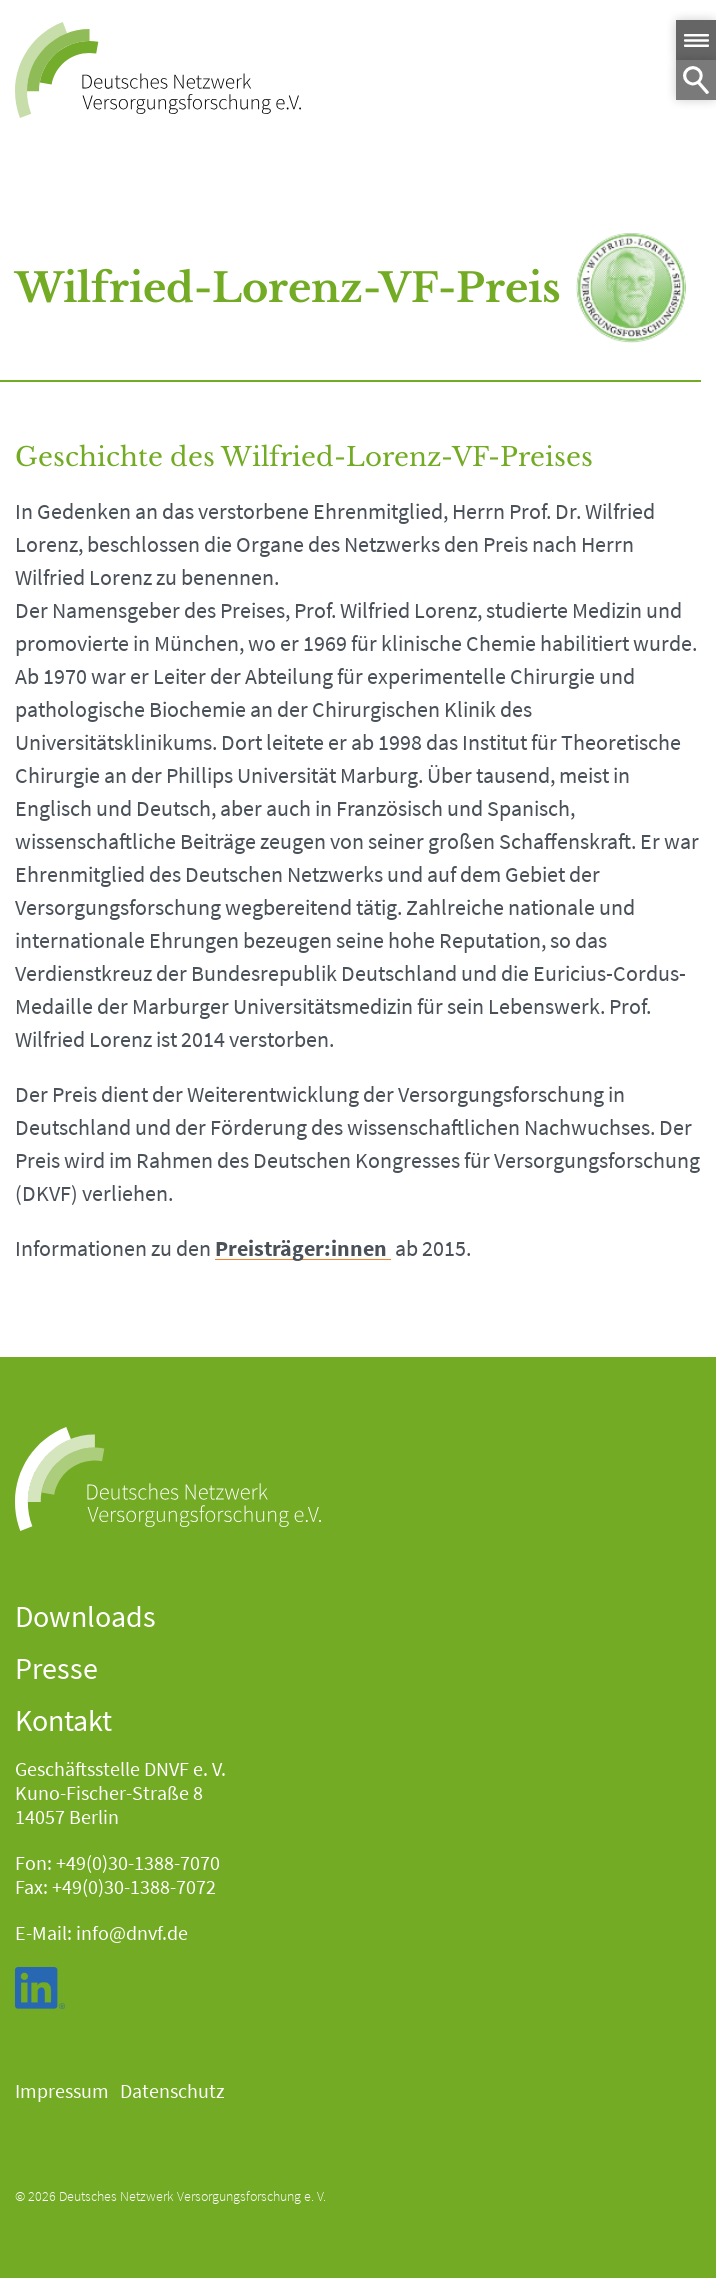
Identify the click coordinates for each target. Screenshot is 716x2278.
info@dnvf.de (132, 1932)
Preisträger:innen (301, 1248)
